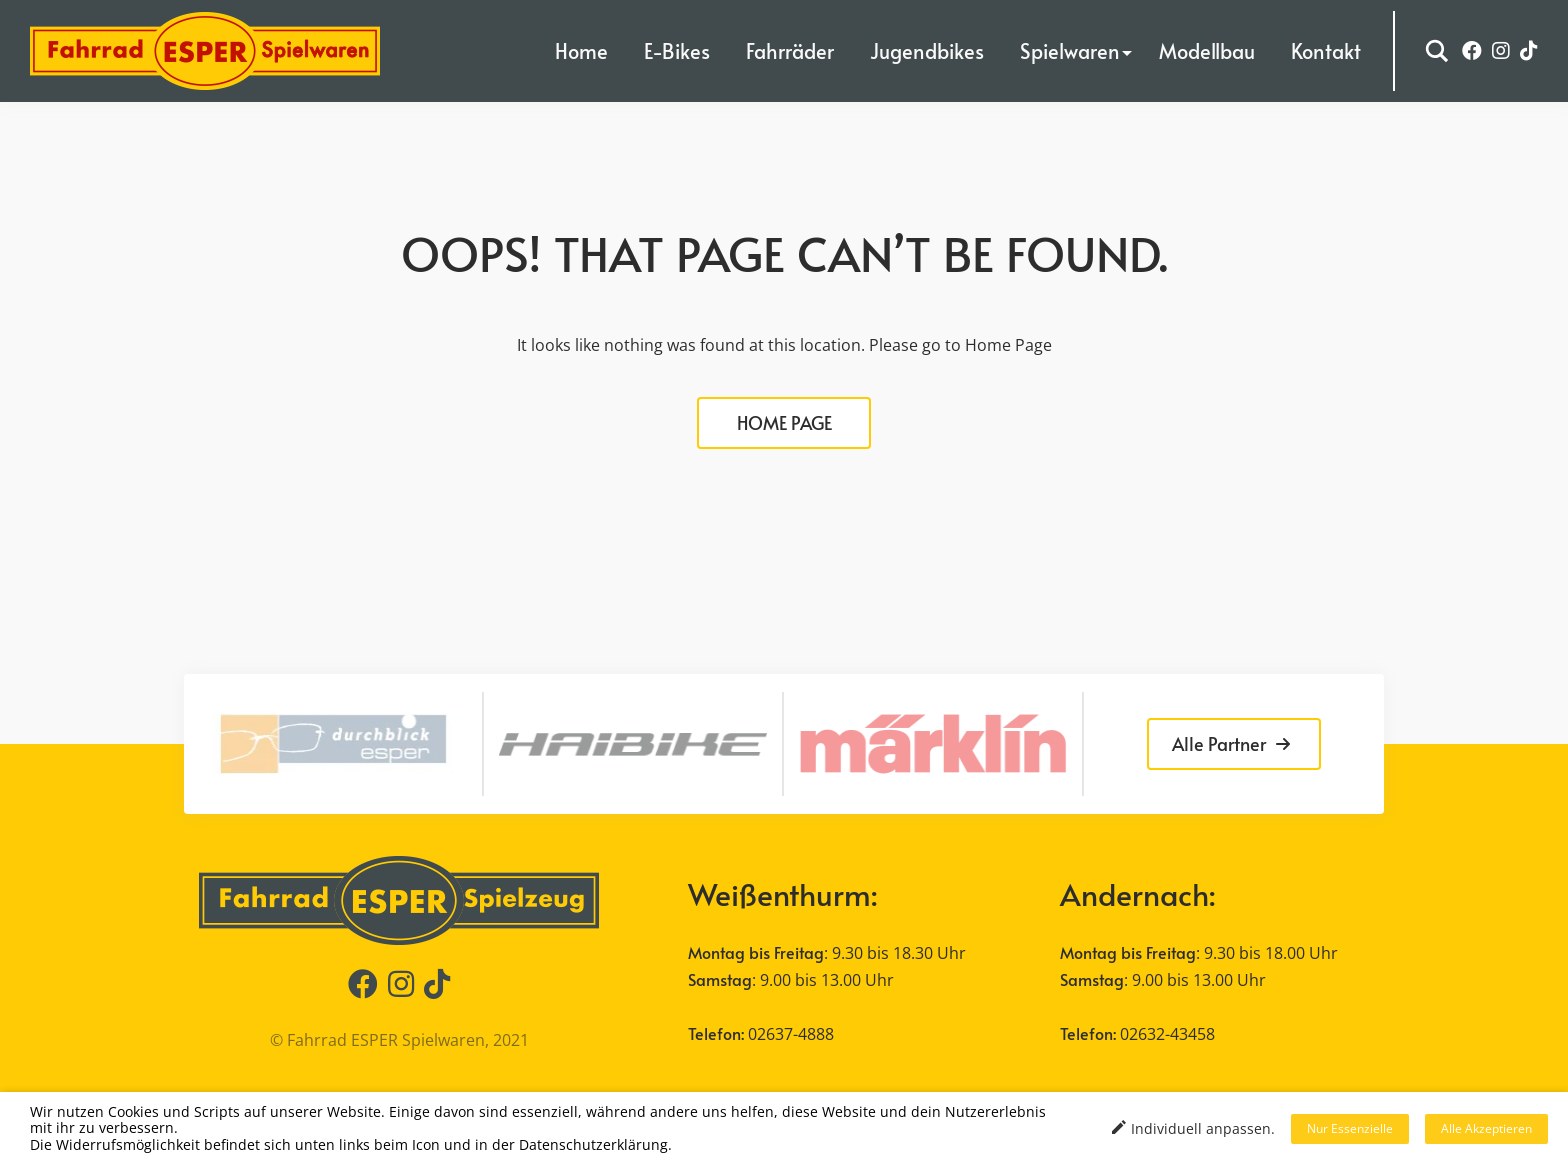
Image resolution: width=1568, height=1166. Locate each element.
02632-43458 (1167, 1034)
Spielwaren (1070, 51)
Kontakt (1326, 51)
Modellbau (1207, 51)
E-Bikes (677, 51)
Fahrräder (790, 51)
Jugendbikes (927, 51)
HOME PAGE (784, 422)
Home (581, 51)
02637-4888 (791, 1034)
